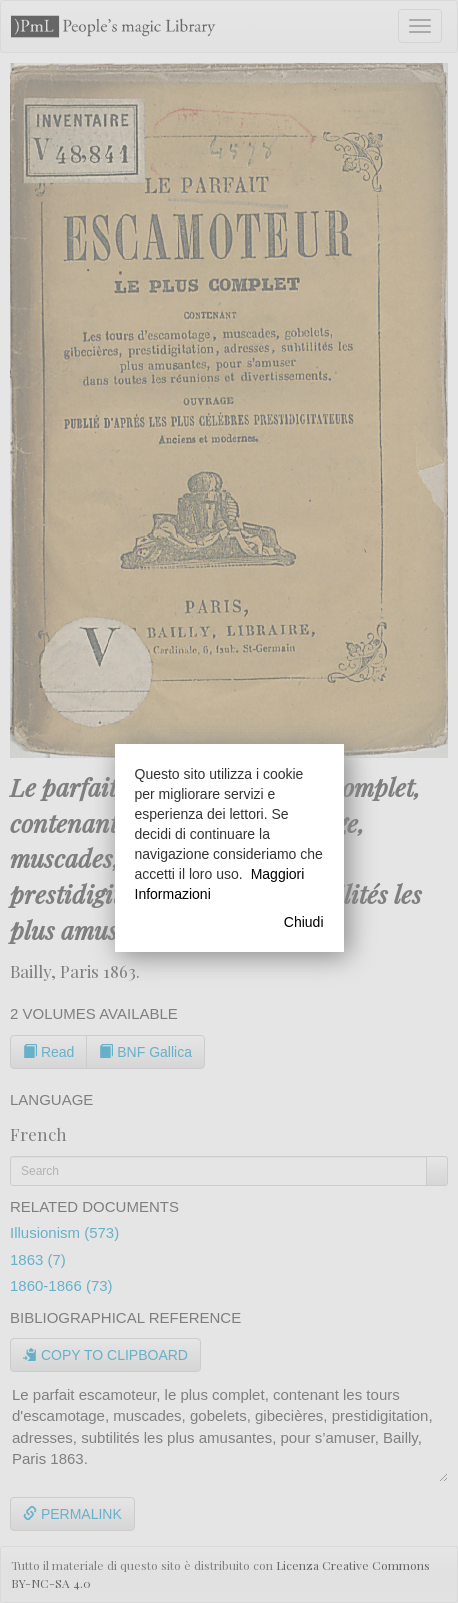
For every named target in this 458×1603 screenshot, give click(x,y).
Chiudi (304, 922)
